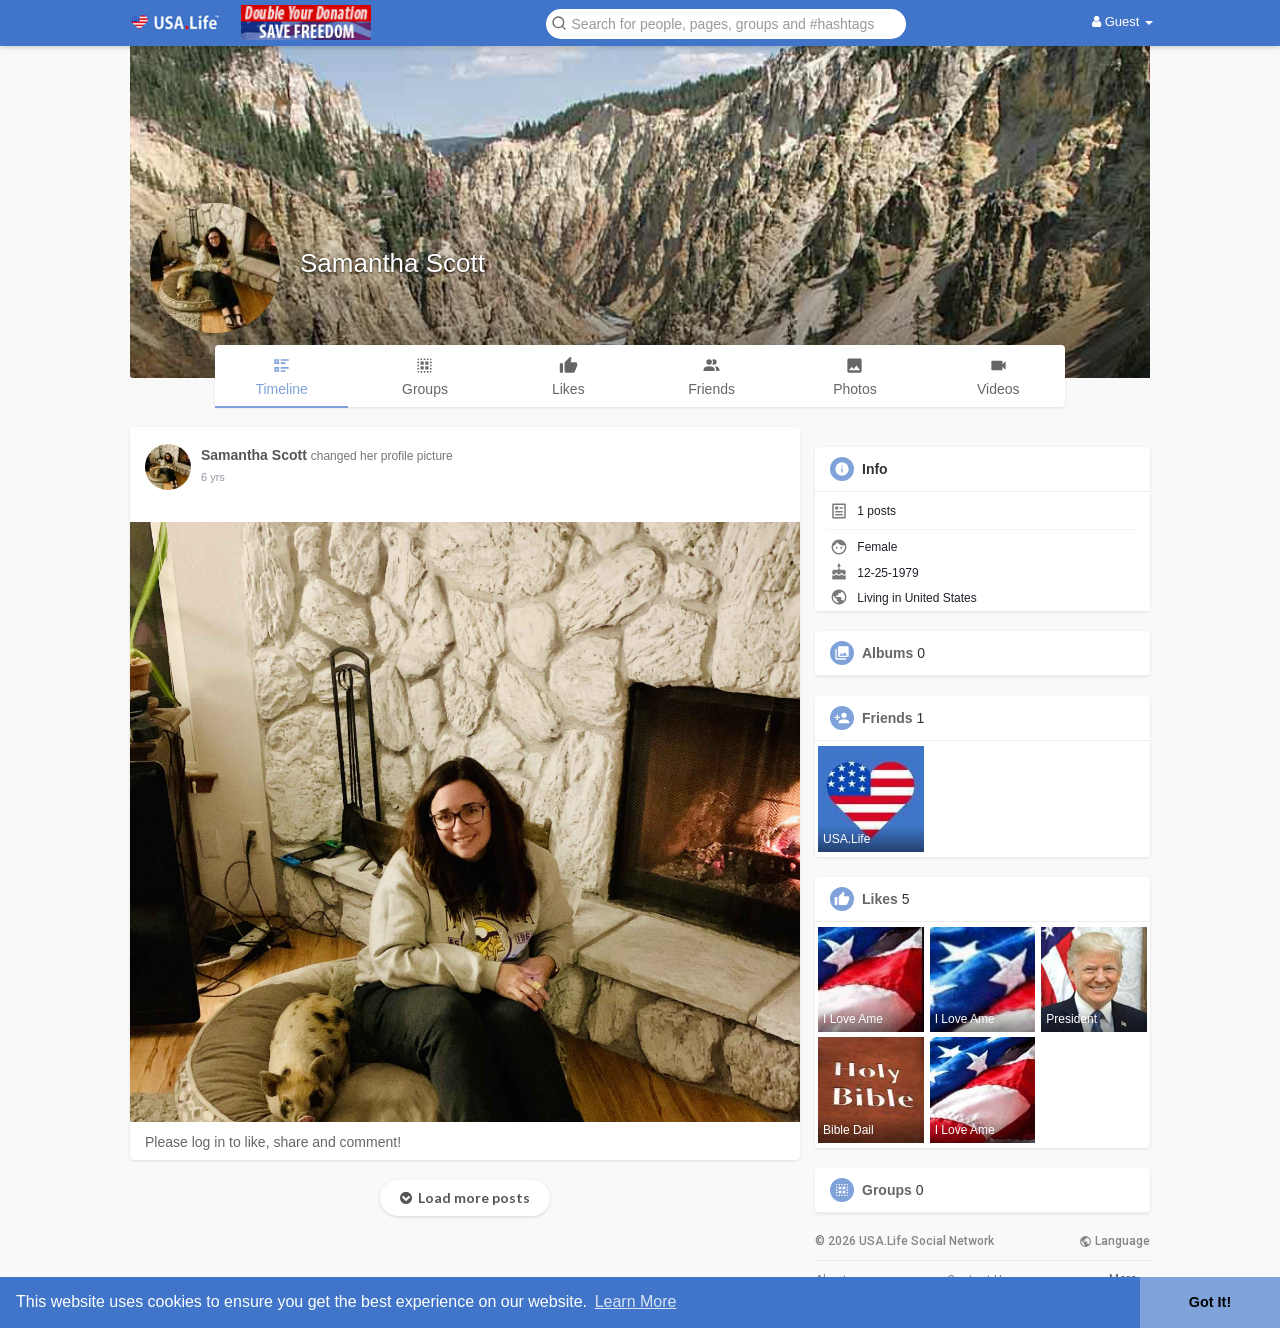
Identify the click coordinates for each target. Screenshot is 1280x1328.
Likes (880, 899)
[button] (726, 22)
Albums (887, 653)
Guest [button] (1122, 21)
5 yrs (213, 477)
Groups (887, 1190)
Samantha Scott (392, 263)
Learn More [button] (636, 1301)
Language (1114, 1241)
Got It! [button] (1210, 1302)
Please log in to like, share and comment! (273, 1142)
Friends (887, 718)
